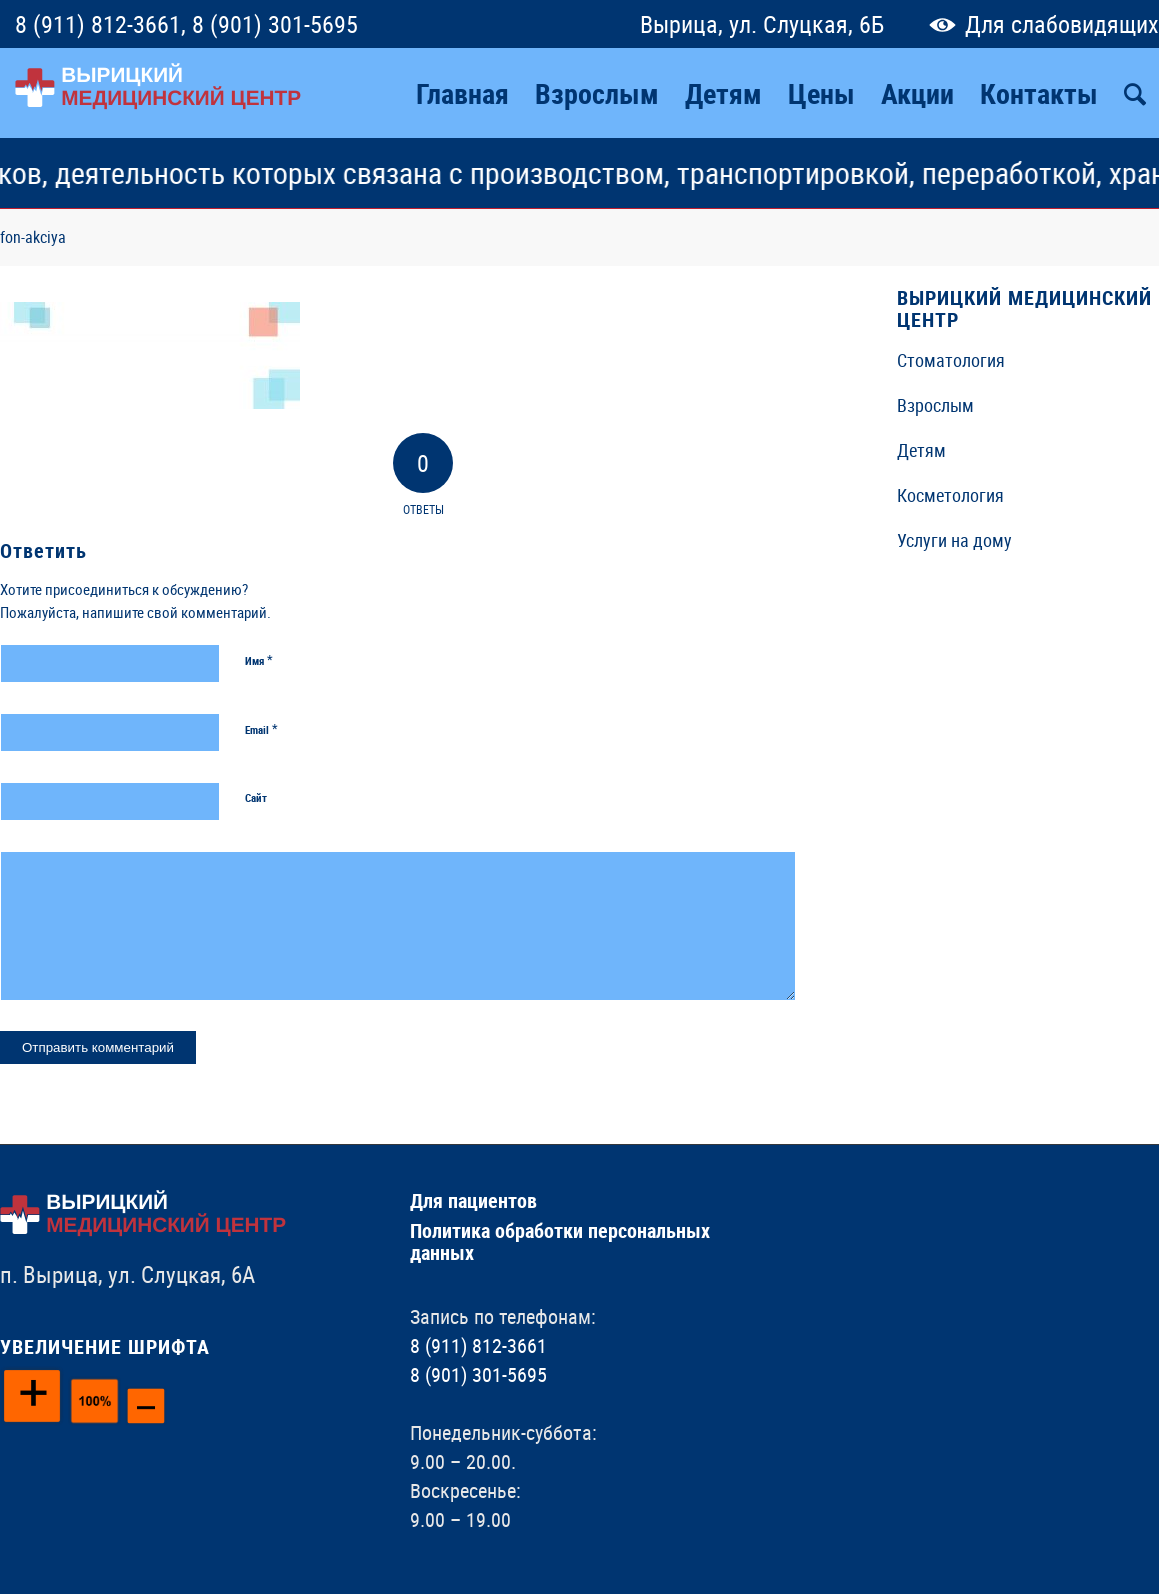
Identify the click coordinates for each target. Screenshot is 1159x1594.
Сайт (256, 797)
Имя (259, 660)
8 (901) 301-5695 (275, 24)
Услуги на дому (954, 540)
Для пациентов (473, 1200)
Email (261, 729)
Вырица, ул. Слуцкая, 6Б (762, 24)
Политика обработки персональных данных (560, 1241)
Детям (921, 450)
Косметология (950, 495)
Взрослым (935, 405)
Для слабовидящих (1039, 24)
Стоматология (951, 360)
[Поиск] (1135, 93)
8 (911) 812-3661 (98, 24)
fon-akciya (33, 237)
